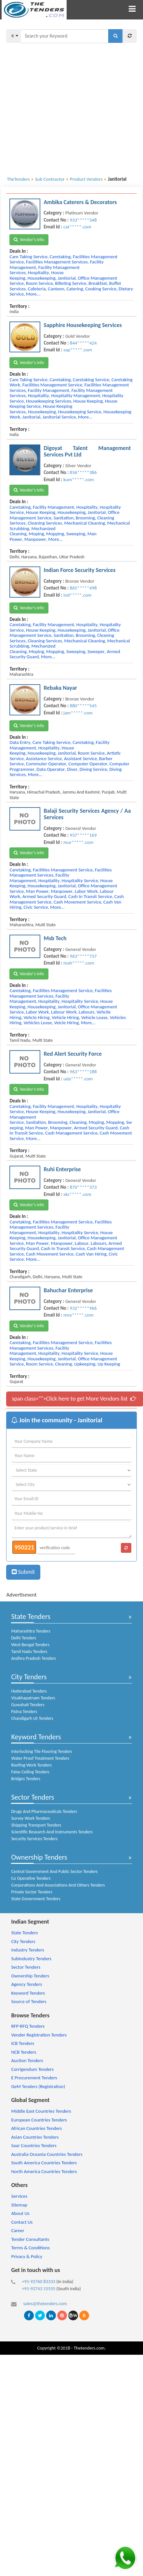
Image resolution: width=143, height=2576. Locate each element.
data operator (51, 769)
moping (36, 534)
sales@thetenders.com (45, 2303)
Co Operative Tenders (30, 1878)
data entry (19, 742)
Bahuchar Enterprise (68, 1290)
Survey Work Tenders (30, 1818)
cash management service (71, 1133)
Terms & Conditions (30, 2248)
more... (33, 294)
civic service (35, 907)
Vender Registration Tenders (39, 2035)
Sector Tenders (32, 1797)
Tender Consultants (30, 2239)
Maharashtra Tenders (30, 1631)
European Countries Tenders (39, 2120)
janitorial (66, 278)
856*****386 (83, 472)
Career (17, 2230)
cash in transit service (90, 896)
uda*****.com (78, 1079)
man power (37, 891)
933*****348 (83, 220)
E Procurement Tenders (34, 2078)
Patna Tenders (24, 1711)
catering (75, 289)
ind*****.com (77, 595)
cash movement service (77, 902)
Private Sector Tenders (31, 1892)
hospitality (38, 272)
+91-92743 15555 (38, 2288)
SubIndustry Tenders (31, 1959)
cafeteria (37, 289)
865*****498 (83, 588)
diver (72, 769)
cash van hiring (91, 1254)
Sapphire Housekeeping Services (83, 325)
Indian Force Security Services (79, 570)
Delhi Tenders (23, 1638)
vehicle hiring (65, 1017)
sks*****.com (77, 1194)
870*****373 (83, 1187)
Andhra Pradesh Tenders (33, 1658)
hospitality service (80, 880)
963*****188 (83, 1072)
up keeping (109, 1364)
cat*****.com (77, 227)
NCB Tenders (23, 2052)
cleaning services (45, 523)
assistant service (80, 758)
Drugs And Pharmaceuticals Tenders (44, 1811)
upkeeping (84, 1364)
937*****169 (83, 835)
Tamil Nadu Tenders (29, 1651)
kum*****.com (78, 479)
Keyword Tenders (36, 1736)
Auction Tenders (27, 2060)
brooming (85, 518)
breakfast (97, 283)
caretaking (60, 257)
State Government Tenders (35, 1899)
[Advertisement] (61, 105)
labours (86, 1012)
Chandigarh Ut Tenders (32, 1718)
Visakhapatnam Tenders (33, 1698)
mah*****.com (78, 963)
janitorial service (59, 417)
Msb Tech (55, 938)
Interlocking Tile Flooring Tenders (41, 1751)
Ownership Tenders (39, 1857)
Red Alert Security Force (73, 1053)
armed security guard (44, 896)
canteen (56, 289)
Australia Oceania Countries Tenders (46, 2154)
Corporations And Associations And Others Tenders (58, 1885)
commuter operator (46, 764)
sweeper (96, 651)
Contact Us (21, 2222)
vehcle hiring (36, 1017)
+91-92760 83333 (38, 2281)
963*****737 (83, 956)
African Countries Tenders (36, 2128)
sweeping (75, 534)
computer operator (87, 764)
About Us (20, 2213)
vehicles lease (37, 1023)
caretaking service (91, 380)
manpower (35, 539)
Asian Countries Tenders (34, 2137)
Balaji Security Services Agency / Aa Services (87, 814)
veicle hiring (66, 1023)
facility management (48, 390)
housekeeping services (48, 401)
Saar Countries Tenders (33, 2145)
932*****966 (83, 1308)
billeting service (70, 283)
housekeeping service (79, 412)
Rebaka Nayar (60, 687)
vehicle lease (94, 1017)
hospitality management (75, 395)
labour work (63, 1012)
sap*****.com (77, 350)
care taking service (28, 257)
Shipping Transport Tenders (36, 1825)
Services (19, 2196)
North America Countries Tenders (44, 2171)
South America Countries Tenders (44, 2163)
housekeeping (42, 278)
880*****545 (83, 706)
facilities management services (57, 262)
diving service (93, 769)
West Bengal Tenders (30, 1644)
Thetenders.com (89, 2348)
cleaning (78, 1122)
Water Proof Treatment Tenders (40, 1758)
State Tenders (30, 1616)
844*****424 (83, 343)
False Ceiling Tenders (30, 1772)
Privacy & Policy (26, 2256)
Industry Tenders (27, 1950)
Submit (23, 1571)
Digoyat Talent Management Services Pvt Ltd (87, 451)
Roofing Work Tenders (31, 1765)
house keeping (88, 401)
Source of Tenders (28, 2001)
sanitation (63, 518)
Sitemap (19, 2205)
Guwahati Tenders (27, 1704)
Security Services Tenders (34, 1838)
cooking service (100, 289)
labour (81, 1243)
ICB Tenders (22, 2043)
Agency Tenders (26, 1984)
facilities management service (52, 385)
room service (39, 283)
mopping (55, 534)
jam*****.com (78, 713)
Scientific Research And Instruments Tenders (52, 1832)
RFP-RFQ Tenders (28, 2026)
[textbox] (64, 36)
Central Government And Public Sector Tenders (54, 1871)
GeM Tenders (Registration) (38, 2086)
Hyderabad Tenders (28, 1691)
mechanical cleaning (84, 523)
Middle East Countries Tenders (41, 2111)
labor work (86, 891)
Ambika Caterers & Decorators (80, 202)
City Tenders (28, 1676)
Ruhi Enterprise (62, 1169)
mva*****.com (78, 1315)
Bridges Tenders (25, 1778)
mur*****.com (78, 842)
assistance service (44, 758)
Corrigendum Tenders (32, 2069)
